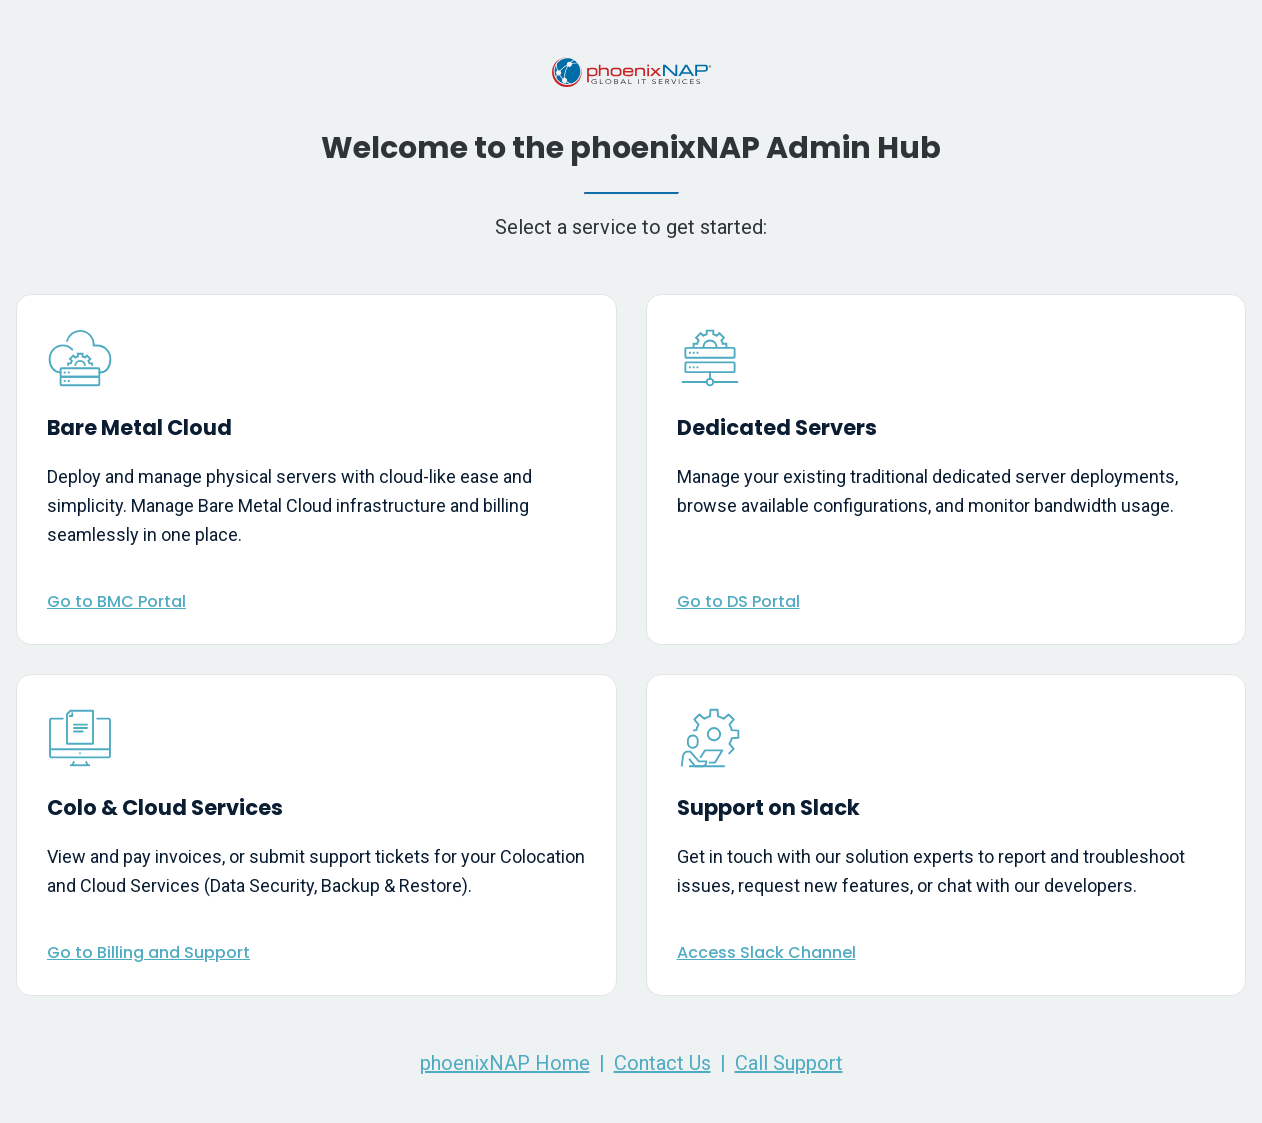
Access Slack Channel (766, 952)
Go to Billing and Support (148, 952)
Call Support (789, 1063)
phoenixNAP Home (505, 1063)
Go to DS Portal (738, 601)
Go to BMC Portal (116, 601)
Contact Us (662, 1063)
